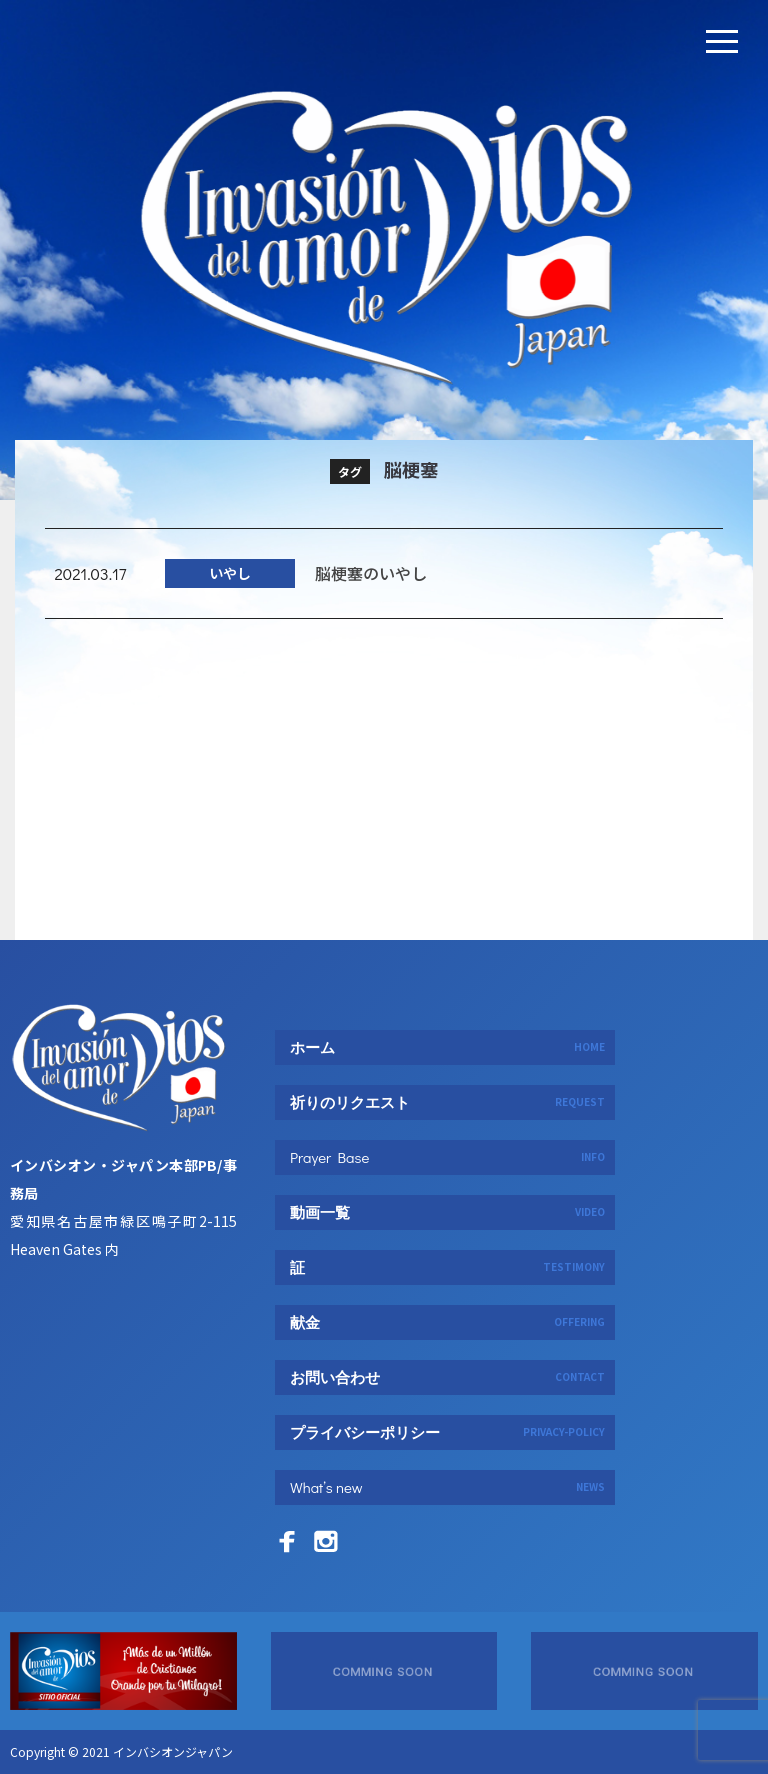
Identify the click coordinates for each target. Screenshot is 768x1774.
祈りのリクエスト (447, 1102)
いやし (230, 591)
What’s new (447, 1487)
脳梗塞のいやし (371, 590)
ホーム (447, 1047)
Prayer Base (447, 1157)
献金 (447, 1322)
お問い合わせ (447, 1377)
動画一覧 (447, 1212)
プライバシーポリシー (447, 1432)
